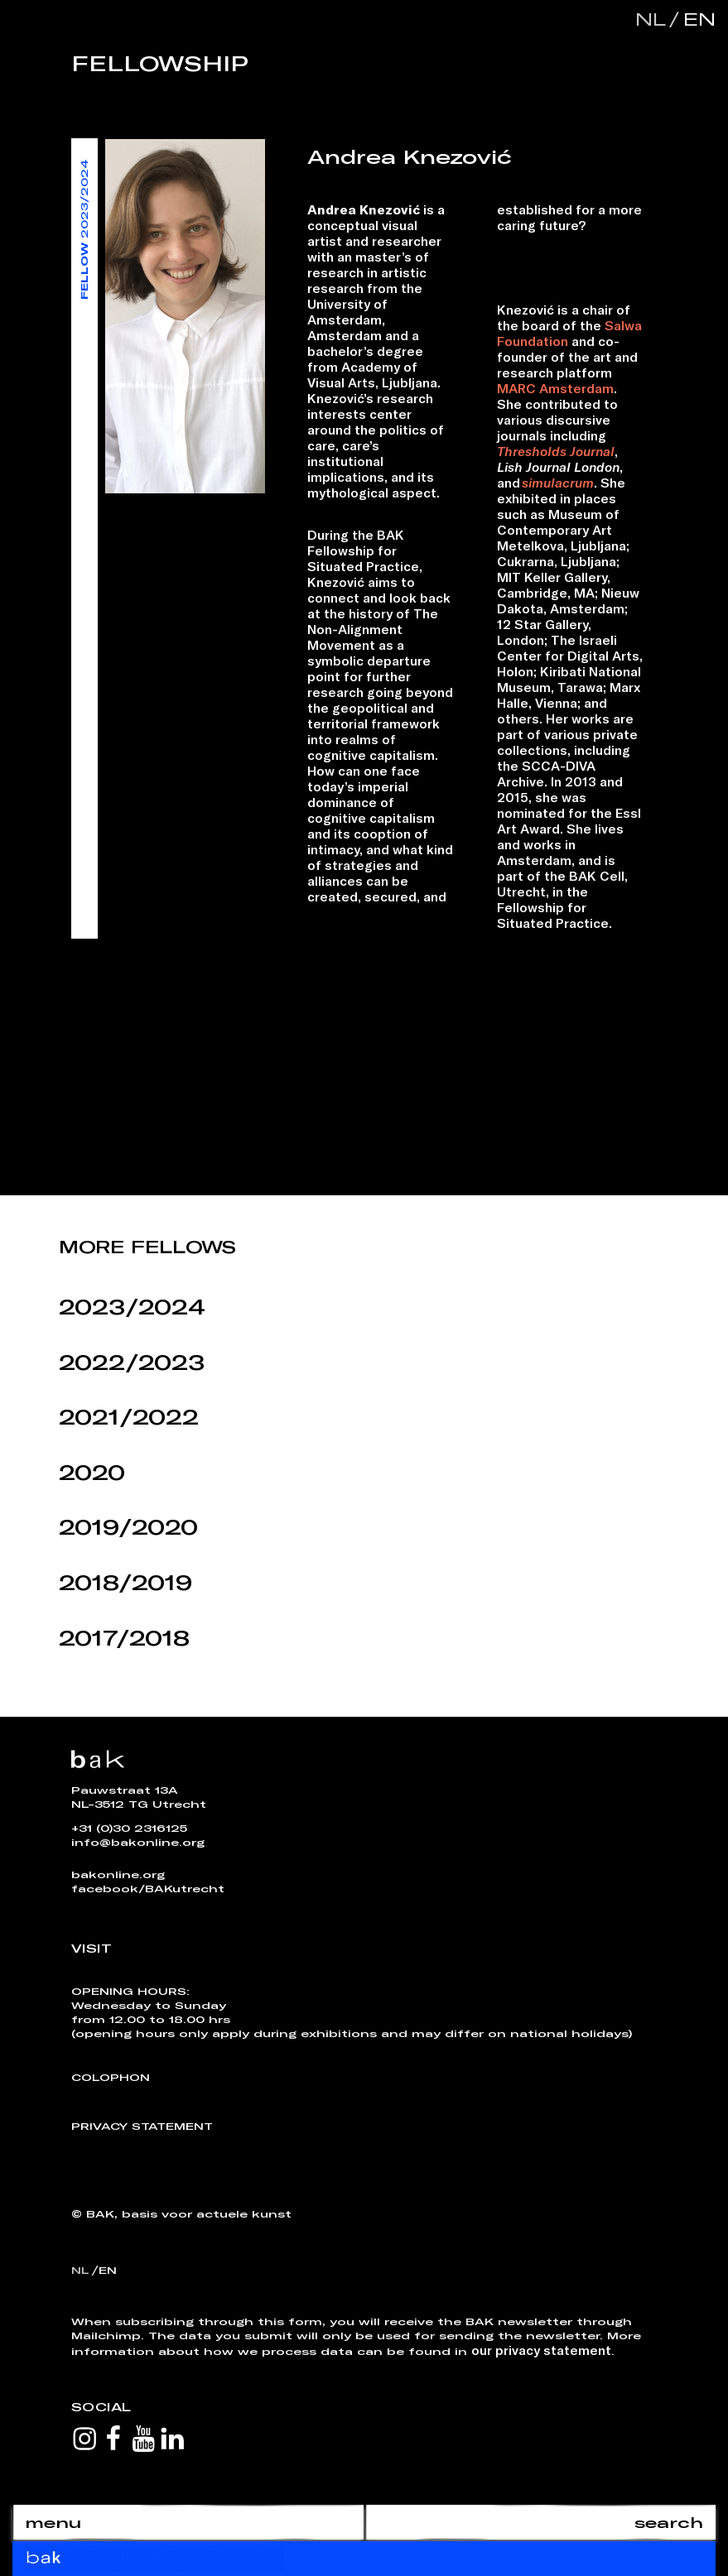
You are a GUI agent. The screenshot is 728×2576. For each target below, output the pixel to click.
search (668, 2522)
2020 (92, 1472)
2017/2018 (124, 1638)
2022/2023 (132, 1362)
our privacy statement (541, 2349)
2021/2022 (129, 1417)
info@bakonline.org (138, 1842)
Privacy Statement (142, 2125)
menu (53, 2522)
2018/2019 (125, 1582)
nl (650, 18)
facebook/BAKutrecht (147, 1888)
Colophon (110, 2077)
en (696, 18)
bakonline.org (118, 1874)
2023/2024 (132, 1307)
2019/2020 (128, 1527)
